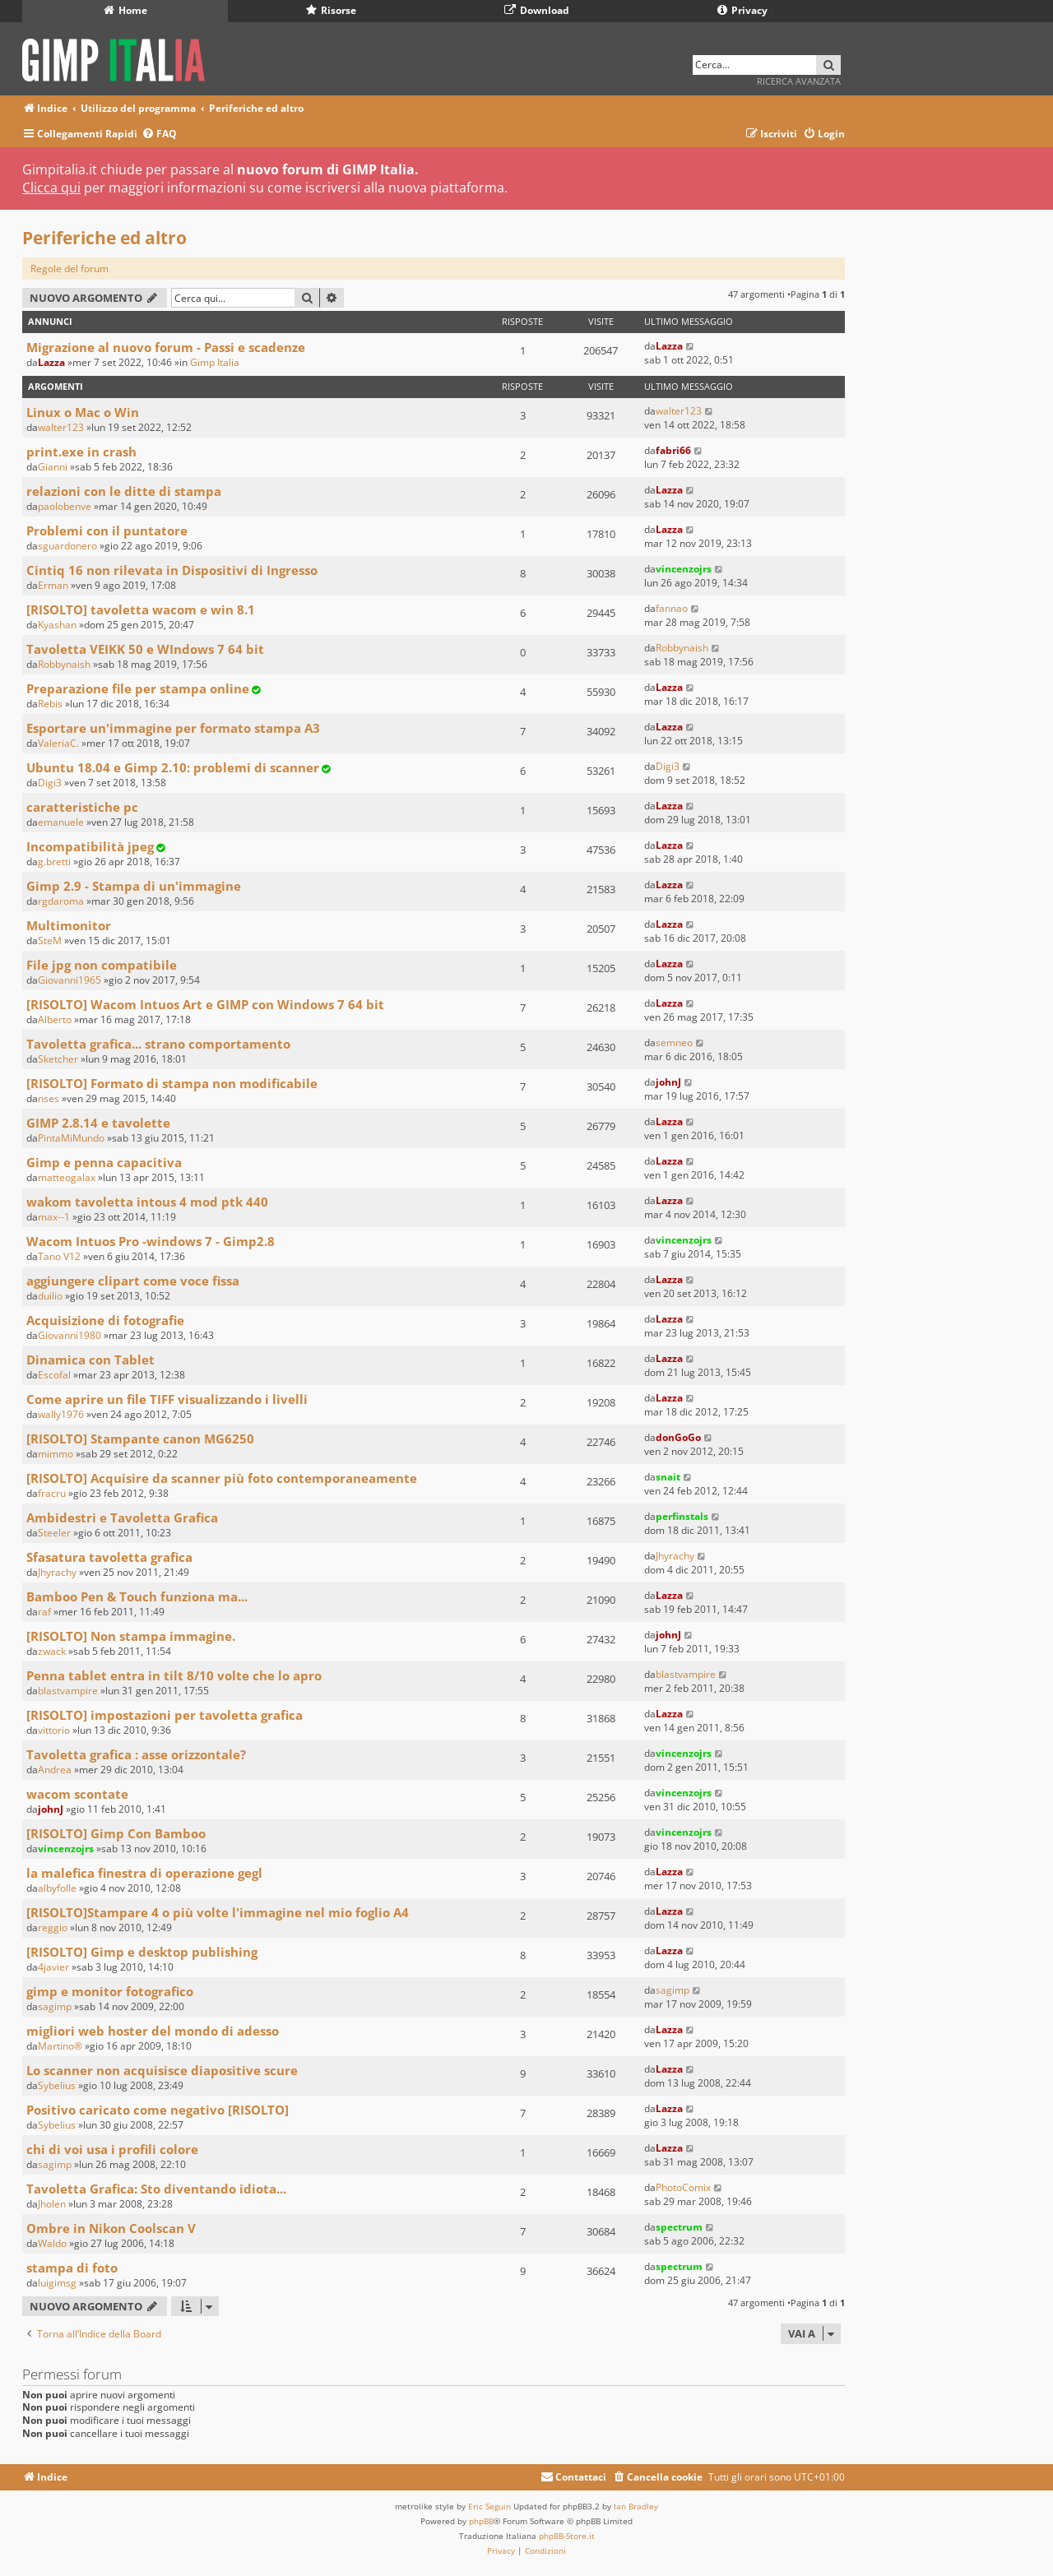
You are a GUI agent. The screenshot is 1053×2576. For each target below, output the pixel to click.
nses (48, 1098)
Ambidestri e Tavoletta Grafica (122, 1517)
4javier (53, 1967)
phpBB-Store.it (567, 2535)
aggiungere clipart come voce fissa (132, 1280)
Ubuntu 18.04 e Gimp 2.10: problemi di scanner (172, 767)
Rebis (50, 704)
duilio (50, 1296)
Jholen (52, 2204)
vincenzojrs (684, 569)
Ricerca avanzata (799, 81)
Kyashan (57, 625)
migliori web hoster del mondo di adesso (152, 2030)
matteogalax (66, 1177)
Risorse (331, 10)
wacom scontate (77, 1794)
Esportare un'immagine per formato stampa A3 (173, 728)
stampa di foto (72, 2267)
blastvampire (68, 1691)
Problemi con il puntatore (107, 530)
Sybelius (57, 2085)
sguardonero (67, 546)
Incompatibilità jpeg (90, 846)
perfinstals (682, 1516)
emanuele (61, 822)
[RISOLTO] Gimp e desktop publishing (141, 1952)
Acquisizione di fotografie (105, 1320)
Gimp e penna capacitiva (104, 1162)
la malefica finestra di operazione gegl (144, 1873)
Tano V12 (59, 1256)
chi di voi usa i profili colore (112, 2149)
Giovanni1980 (69, 1335)
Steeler (54, 1533)
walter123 (61, 427)
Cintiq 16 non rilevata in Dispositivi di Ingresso (172, 570)
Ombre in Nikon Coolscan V (111, 2228)
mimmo (55, 1454)
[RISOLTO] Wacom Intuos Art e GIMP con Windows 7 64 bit (205, 1004)
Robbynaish (64, 664)
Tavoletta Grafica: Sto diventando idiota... (156, 2188)
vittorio (54, 1730)
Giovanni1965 (69, 980)
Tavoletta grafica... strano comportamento (158, 1043)
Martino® (60, 2046)
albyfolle (57, 1888)
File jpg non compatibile (101, 965)
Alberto (55, 1019)
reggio (52, 1927)
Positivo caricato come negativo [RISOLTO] (157, 2109)
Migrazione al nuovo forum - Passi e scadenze (165, 347)
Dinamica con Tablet (90, 1359)
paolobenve (64, 506)
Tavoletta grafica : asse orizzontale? (136, 1754)
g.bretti (54, 862)
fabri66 (673, 450)
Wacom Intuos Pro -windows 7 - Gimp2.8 (150, 1241)
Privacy (742, 10)
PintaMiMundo (71, 1138)
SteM (50, 940)
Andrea (55, 1770)
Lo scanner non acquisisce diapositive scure (162, 2070)
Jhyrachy (57, 1572)
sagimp (55, 2006)
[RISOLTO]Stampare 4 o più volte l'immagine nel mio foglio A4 (217, 1912)
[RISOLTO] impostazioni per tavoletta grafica (164, 1715)
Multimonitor (68, 925)
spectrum (679, 2227)
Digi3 (50, 783)
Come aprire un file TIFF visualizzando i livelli (167, 1399)
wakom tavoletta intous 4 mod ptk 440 (147, 1201)
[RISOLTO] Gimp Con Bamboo (116, 1833)
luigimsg (57, 2283)
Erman (53, 585)
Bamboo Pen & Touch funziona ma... (137, 1596)
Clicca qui (51, 187)
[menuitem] (159, 134)
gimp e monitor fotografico (109, 1991)
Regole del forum (69, 269)
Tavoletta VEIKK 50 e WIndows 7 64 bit (145, 649)
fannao (672, 608)
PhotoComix (683, 2187)
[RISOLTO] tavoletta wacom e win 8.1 (140, 609)
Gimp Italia (214, 362)
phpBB (481, 2521)
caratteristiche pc (82, 807)
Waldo (52, 2243)
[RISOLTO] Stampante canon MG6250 (140, 1438)
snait (668, 1477)
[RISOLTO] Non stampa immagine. (130, 1636)
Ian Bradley (636, 2506)
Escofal (54, 1375)
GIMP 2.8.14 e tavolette (98, 1122)
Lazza (51, 362)
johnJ (668, 1082)
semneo (674, 1042)
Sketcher (58, 1059)
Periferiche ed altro (104, 237)
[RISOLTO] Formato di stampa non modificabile (172, 1083)
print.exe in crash (81, 451)
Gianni (52, 467)
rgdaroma (61, 901)
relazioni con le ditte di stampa (123, 491)
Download (536, 10)
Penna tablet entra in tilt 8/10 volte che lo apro (174, 1675)
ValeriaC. (58, 743)
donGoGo (678, 1437)
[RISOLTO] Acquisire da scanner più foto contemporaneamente (221, 1478)
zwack (52, 1651)
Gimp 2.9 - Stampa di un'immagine (133, 886)
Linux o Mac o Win (82, 412)
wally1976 (61, 1414)
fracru (52, 1493)
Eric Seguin (489, 2506)
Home (125, 10)
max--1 (54, 1217)
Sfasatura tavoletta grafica (109, 1557)
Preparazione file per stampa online (137, 688)
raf (44, 1612)
